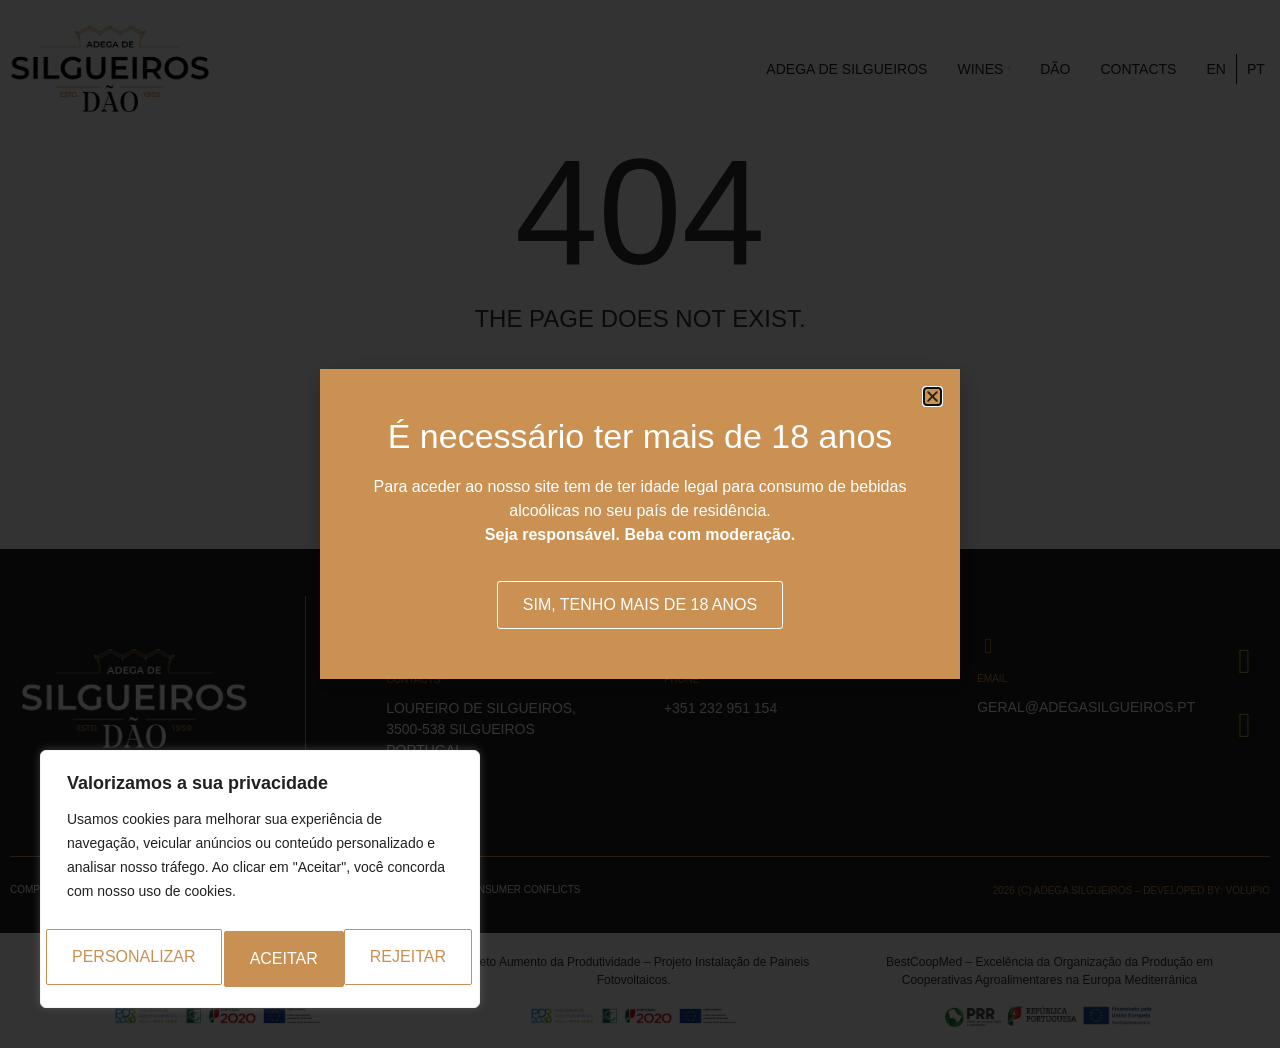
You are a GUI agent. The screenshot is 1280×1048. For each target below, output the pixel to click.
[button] (932, 396)
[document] (640, 524)
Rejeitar (288, 958)
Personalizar (128, 958)
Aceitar (420, 958)
